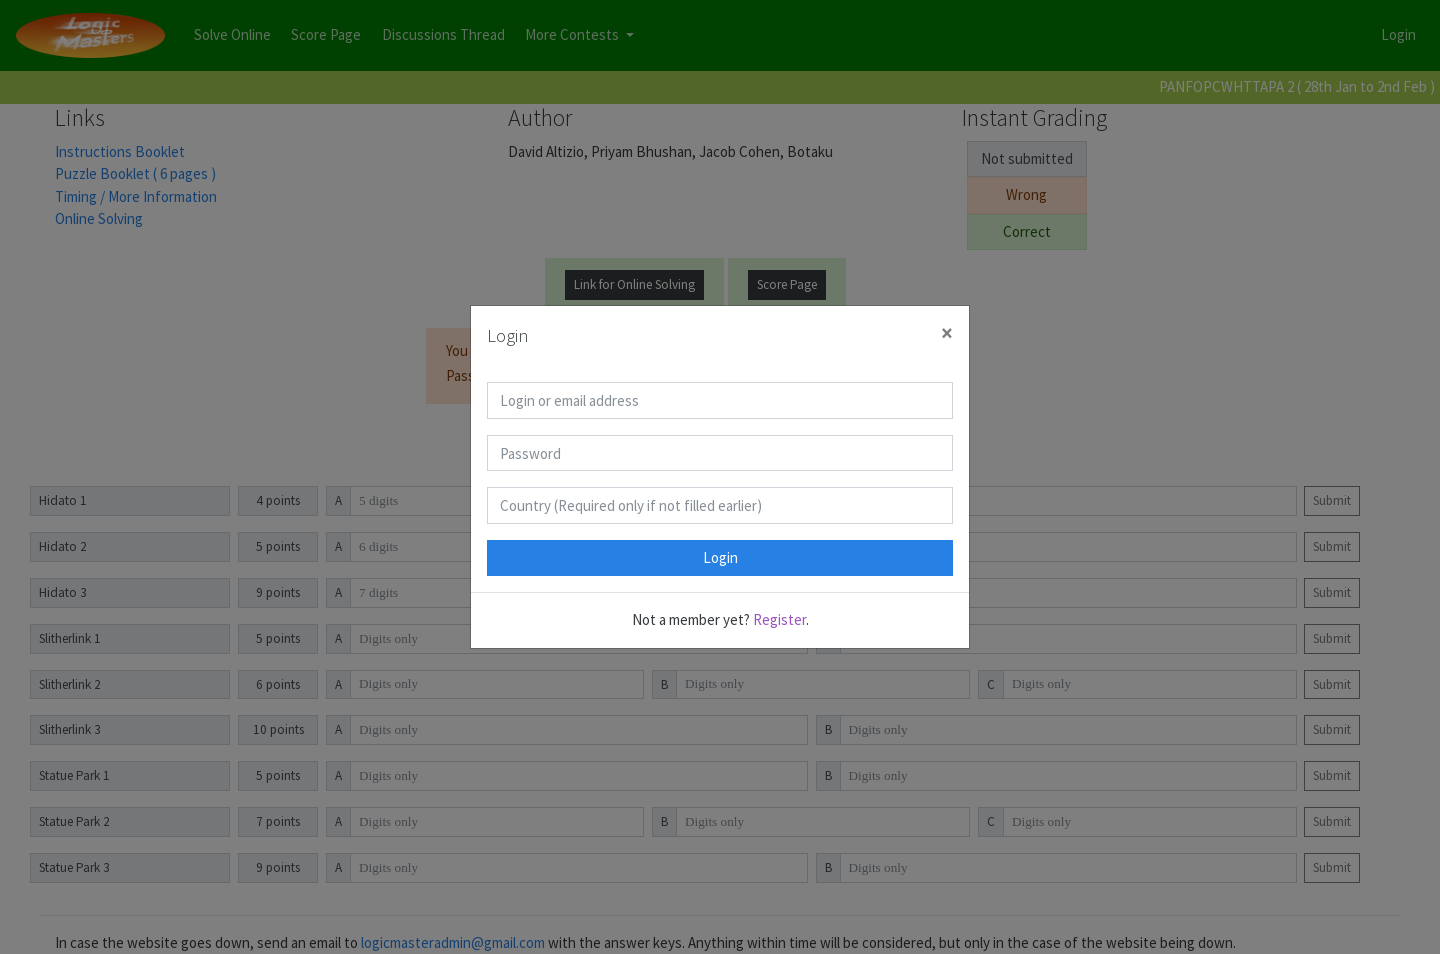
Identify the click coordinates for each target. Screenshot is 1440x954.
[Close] (947, 333)
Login (720, 557)
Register (779, 619)
